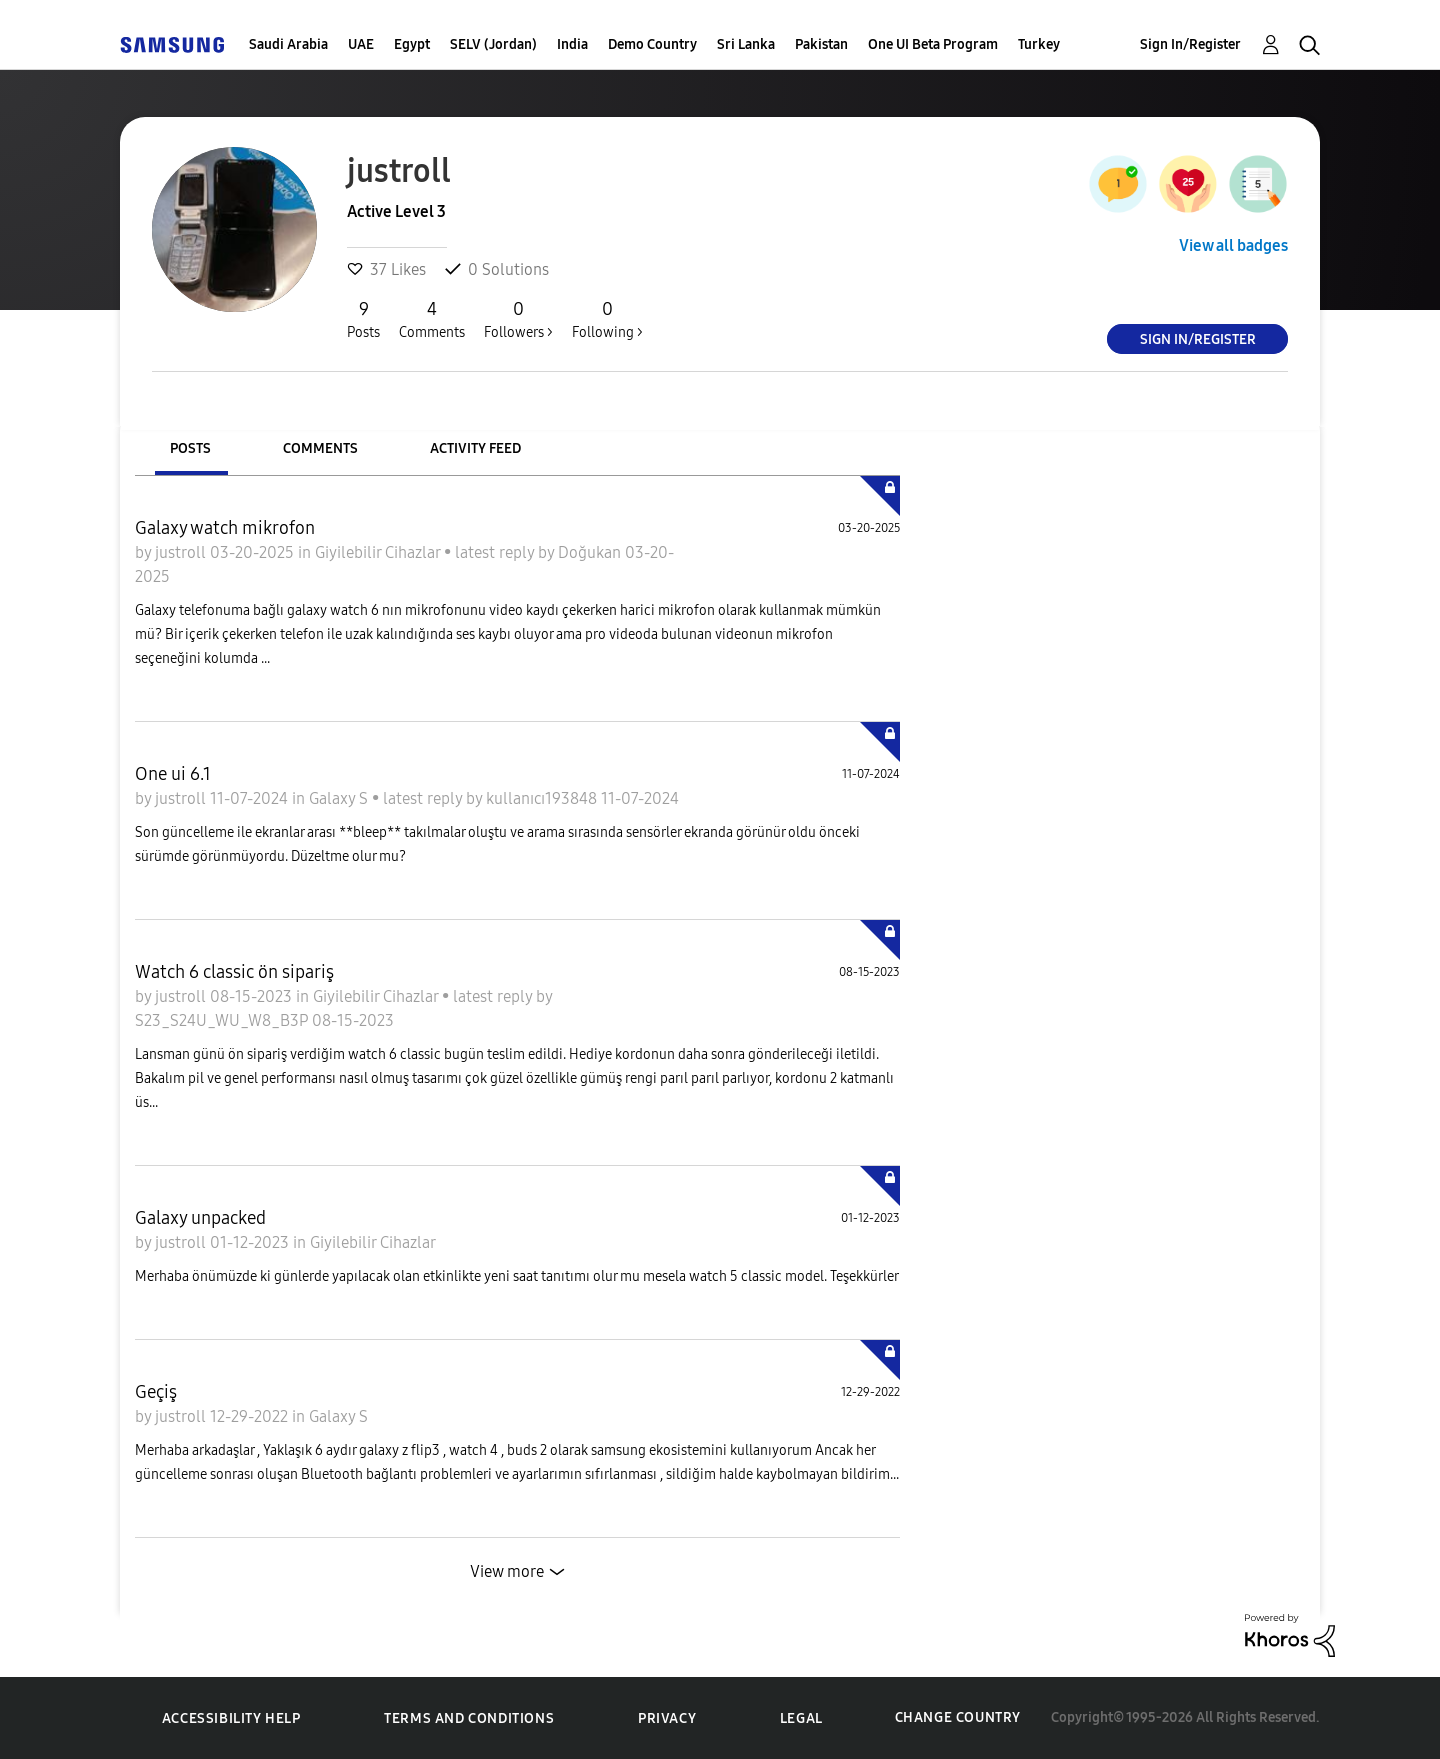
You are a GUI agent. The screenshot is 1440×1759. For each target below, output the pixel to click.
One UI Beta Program (933, 44)
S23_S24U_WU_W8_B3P (223, 1020)
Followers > (518, 319)
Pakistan (821, 44)
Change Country (958, 1717)
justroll (182, 552)
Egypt (412, 44)
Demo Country (652, 44)
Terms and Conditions (469, 1718)
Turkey (1039, 44)
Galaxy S (340, 798)
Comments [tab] (320, 448)
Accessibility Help (231, 1718)
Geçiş (156, 1392)
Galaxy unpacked (200, 1218)
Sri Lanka (746, 44)
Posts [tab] (190, 448)
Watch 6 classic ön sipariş (234, 972)
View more (507, 1571)
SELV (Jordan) (493, 44)
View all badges (1233, 245)
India (572, 44)
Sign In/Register (1190, 44)
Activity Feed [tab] (475, 448)
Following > (607, 319)
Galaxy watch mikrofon (225, 528)
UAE (361, 44)
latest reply (496, 552)
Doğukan (591, 552)
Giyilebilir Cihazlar (379, 552)
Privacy (667, 1718)
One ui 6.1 (173, 774)
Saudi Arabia (288, 44)
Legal (801, 1718)
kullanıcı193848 (543, 798)
